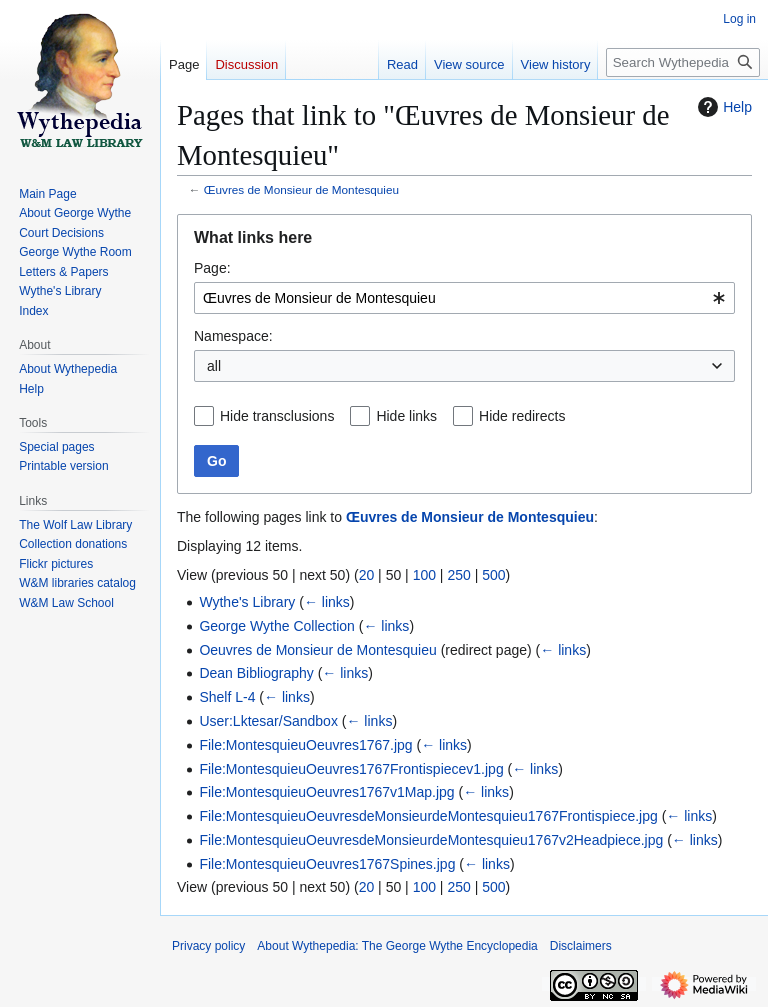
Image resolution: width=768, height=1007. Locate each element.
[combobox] (464, 298)
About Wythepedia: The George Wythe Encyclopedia (397, 946)
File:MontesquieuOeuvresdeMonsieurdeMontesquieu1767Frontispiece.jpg (428, 816)
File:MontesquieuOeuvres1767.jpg (305, 745)
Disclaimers (581, 946)
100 (424, 575)
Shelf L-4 (227, 697)
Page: (212, 268)
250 (458, 575)
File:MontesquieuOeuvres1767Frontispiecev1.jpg (351, 769)
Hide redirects (522, 416)
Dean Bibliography (256, 673)
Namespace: (233, 336)
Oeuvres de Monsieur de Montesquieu (317, 650)
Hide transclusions (277, 416)
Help (722, 107)
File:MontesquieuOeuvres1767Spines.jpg (327, 864)
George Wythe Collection (277, 626)
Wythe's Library (247, 602)
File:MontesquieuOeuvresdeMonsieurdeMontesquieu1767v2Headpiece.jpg (431, 840)
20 (367, 575)
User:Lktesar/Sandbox (268, 721)
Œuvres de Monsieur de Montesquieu (301, 189)
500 (493, 575)
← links (327, 602)
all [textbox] (214, 366)
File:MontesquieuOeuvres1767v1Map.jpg (326, 792)
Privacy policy (208, 946)
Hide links (406, 416)
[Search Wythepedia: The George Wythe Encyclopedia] (683, 62)
